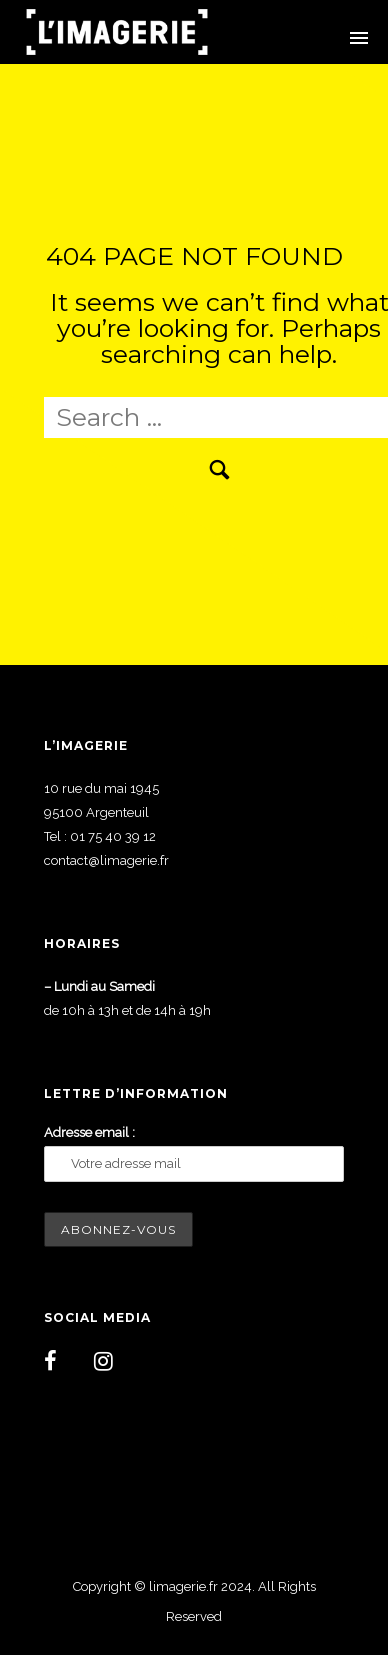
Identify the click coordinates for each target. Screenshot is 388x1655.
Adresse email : (89, 1132)
